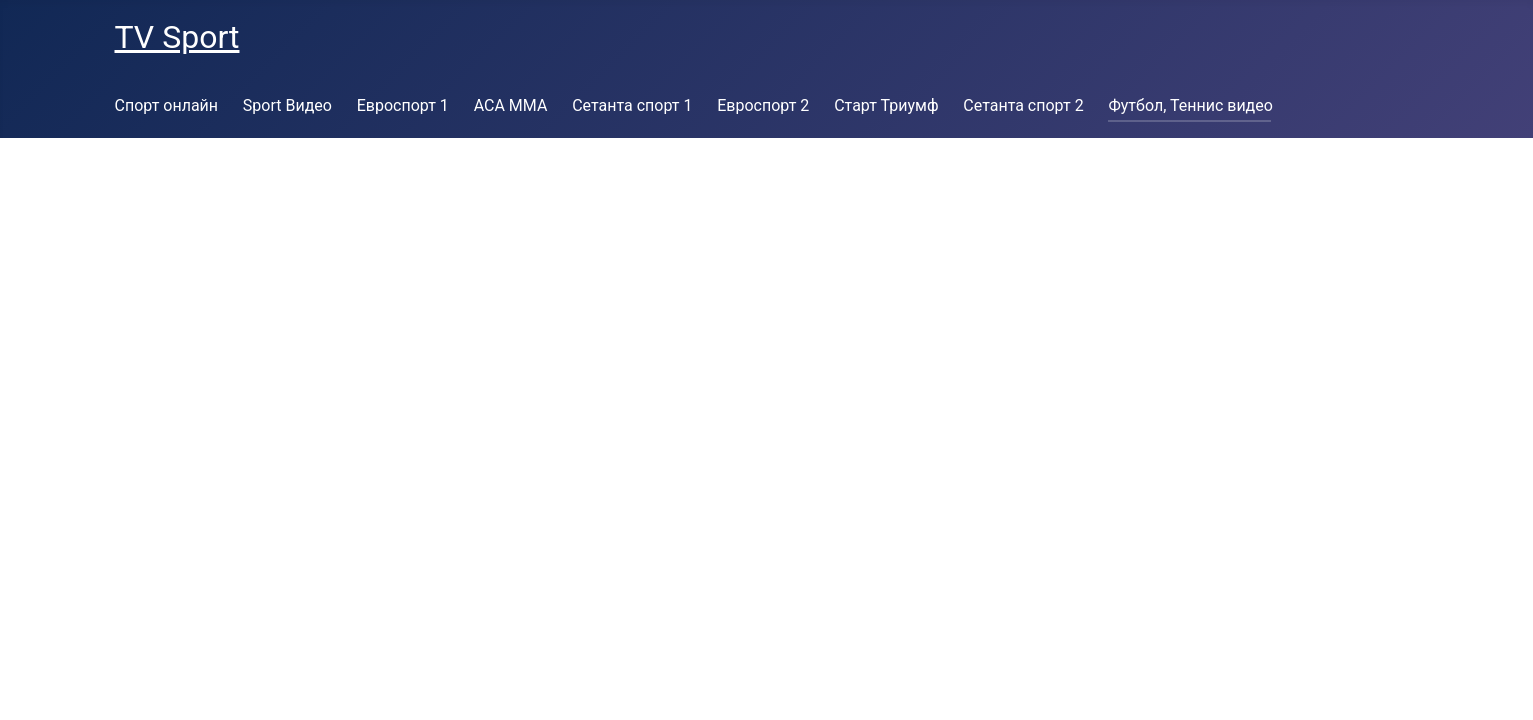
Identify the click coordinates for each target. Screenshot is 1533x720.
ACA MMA (511, 105)
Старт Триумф (886, 105)
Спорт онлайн (167, 105)
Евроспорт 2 (763, 105)
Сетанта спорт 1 (632, 105)
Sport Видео (287, 105)
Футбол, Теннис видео (1190, 105)
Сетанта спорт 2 (1023, 105)
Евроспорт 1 (403, 105)
